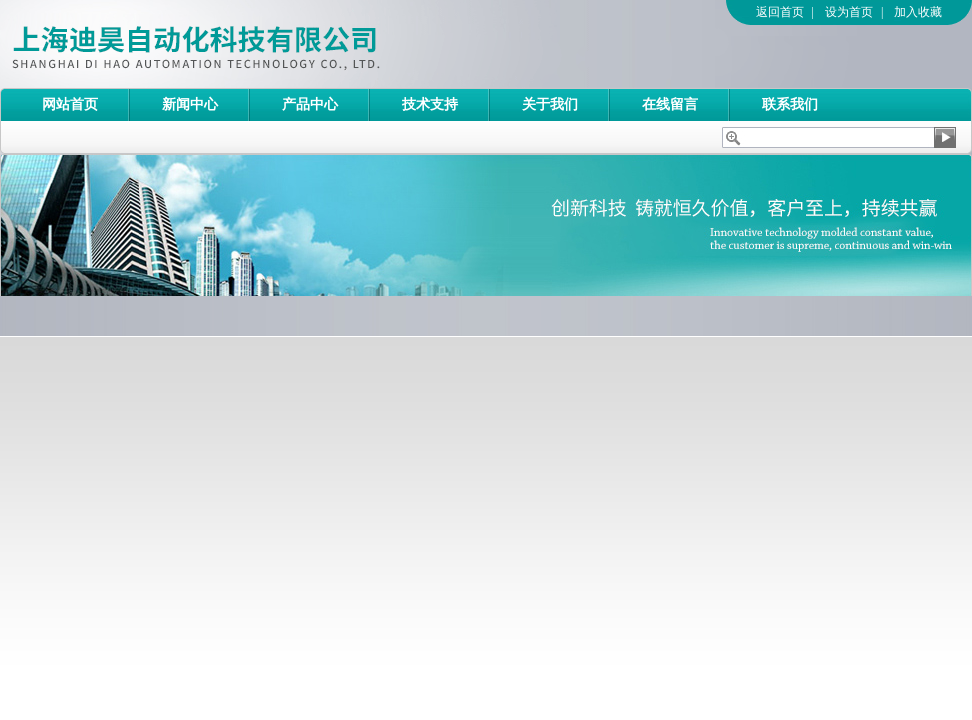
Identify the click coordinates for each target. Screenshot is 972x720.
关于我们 (550, 104)
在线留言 (670, 104)
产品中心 (310, 104)
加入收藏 (918, 12)
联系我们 (790, 104)
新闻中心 (190, 104)
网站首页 (70, 104)
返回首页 (780, 12)
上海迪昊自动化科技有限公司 (275, 44)
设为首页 (849, 12)
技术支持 (430, 104)
